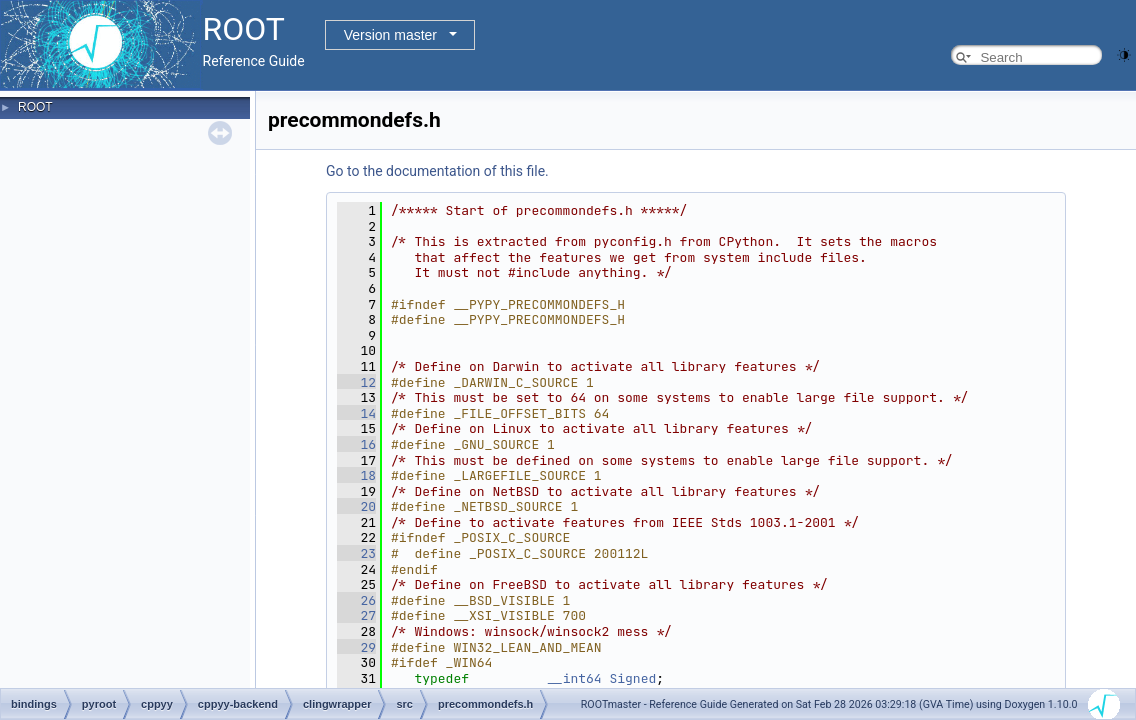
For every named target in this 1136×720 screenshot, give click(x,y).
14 (356, 413)
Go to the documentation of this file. (437, 171)
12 (356, 382)
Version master (390, 35)
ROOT (35, 107)
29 (356, 647)
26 (356, 600)
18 (356, 475)
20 (356, 506)
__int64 (574, 678)
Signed (632, 678)
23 (356, 553)
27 (356, 615)
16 (356, 444)
